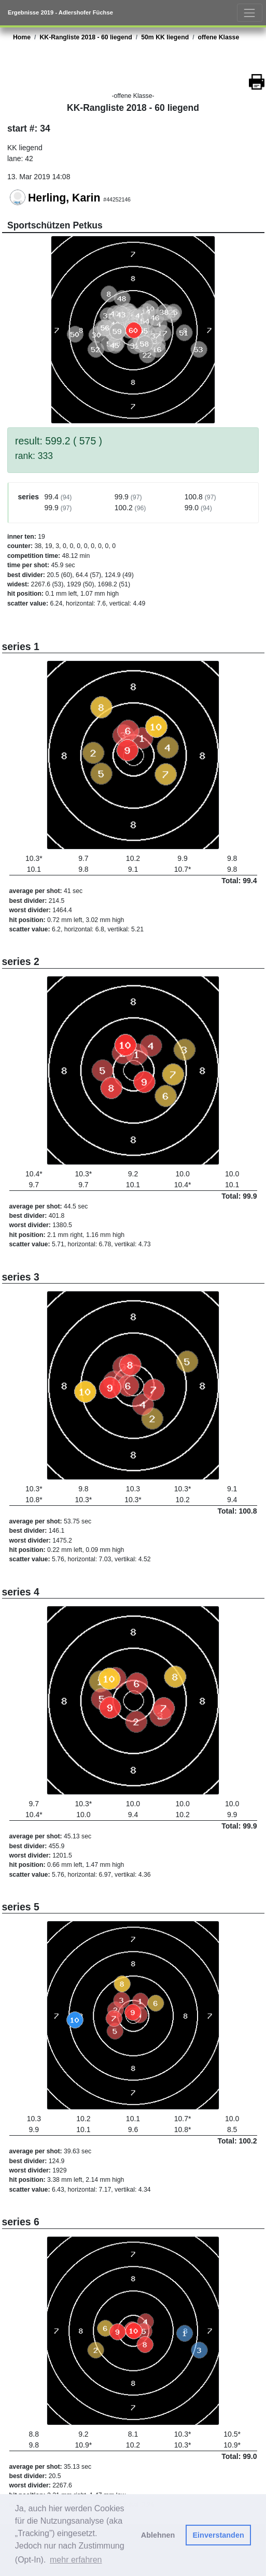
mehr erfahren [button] (76, 2559)
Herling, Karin (64, 198)
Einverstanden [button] (218, 2535)
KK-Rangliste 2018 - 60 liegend (85, 37)
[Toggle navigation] (249, 13)
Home (22, 37)
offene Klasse (219, 37)
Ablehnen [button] (158, 2535)
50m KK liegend (165, 37)
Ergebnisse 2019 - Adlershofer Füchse (60, 12)
